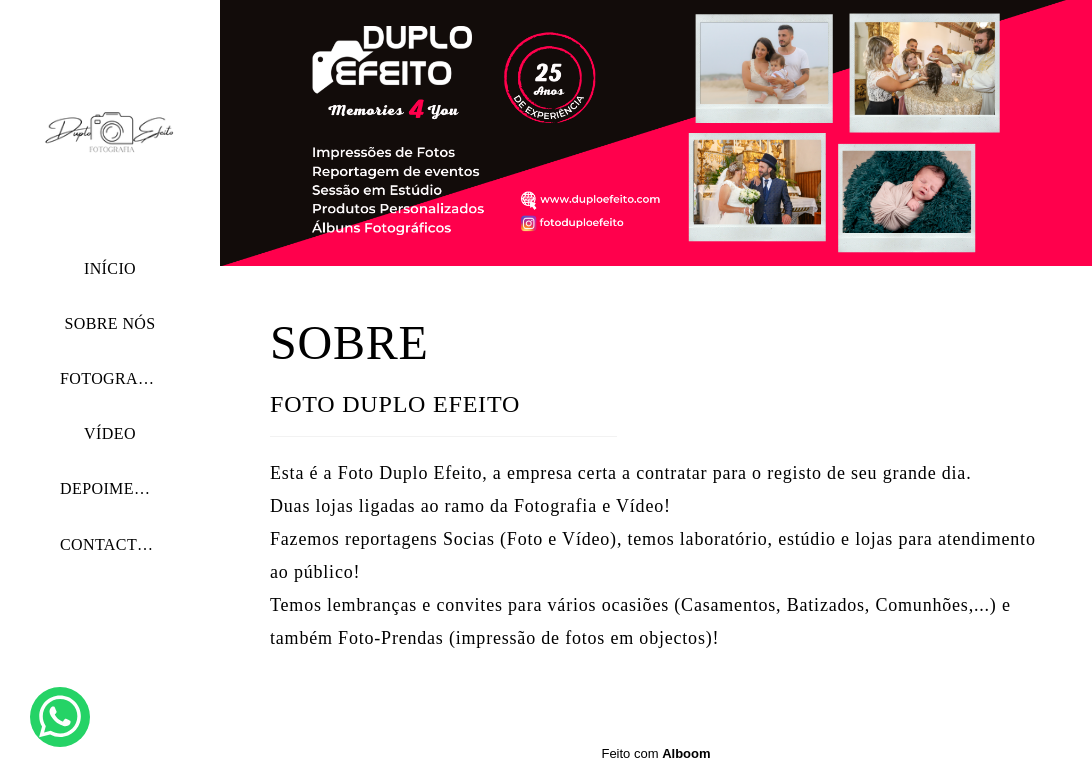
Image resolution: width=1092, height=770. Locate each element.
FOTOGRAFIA (112, 378)
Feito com (655, 753)
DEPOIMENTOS (118, 488)
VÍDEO (110, 433)
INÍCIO (110, 268)
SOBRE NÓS (109, 323)
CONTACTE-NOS (123, 544)
